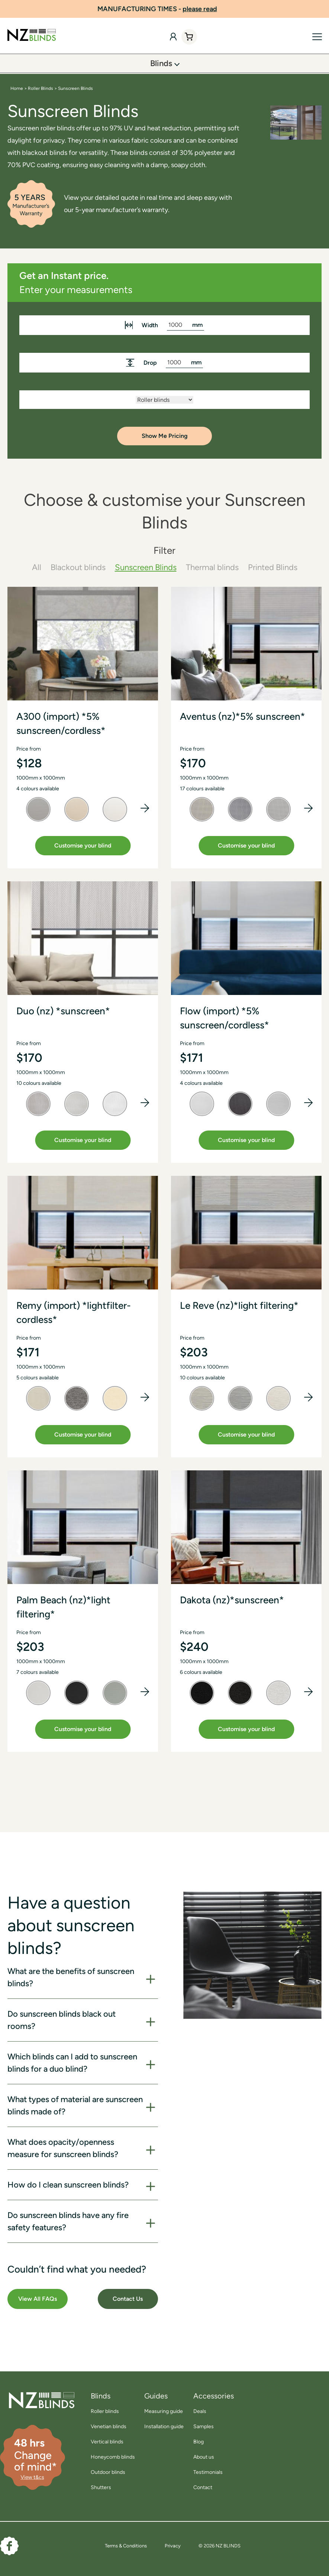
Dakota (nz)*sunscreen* (232, 1600)
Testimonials (208, 2472)
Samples (203, 2426)
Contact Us (128, 2298)
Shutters (101, 2487)
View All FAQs (37, 2298)
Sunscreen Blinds (146, 567)
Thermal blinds (212, 567)
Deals (199, 2411)
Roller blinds (105, 2411)
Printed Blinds (272, 567)
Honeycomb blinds (113, 2457)
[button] (145, 808)
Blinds (161, 63)
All (36, 567)
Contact (202, 2487)
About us (203, 2457)
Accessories (213, 2395)
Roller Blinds (40, 88)
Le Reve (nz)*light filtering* (239, 1305)
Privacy (173, 2546)
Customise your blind (82, 845)
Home (16, 88)
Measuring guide (163, 2411)
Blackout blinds (78, 567)
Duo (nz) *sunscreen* (63, 1011)
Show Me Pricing (165, 435)
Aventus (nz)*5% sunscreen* (242, 716)
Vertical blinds (107, 2442)
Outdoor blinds (108, 2472)
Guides (156, 2395)
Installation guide (164, 2426)
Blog (198, 2442)
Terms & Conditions (126, 2546)
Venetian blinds (108, 2426)
